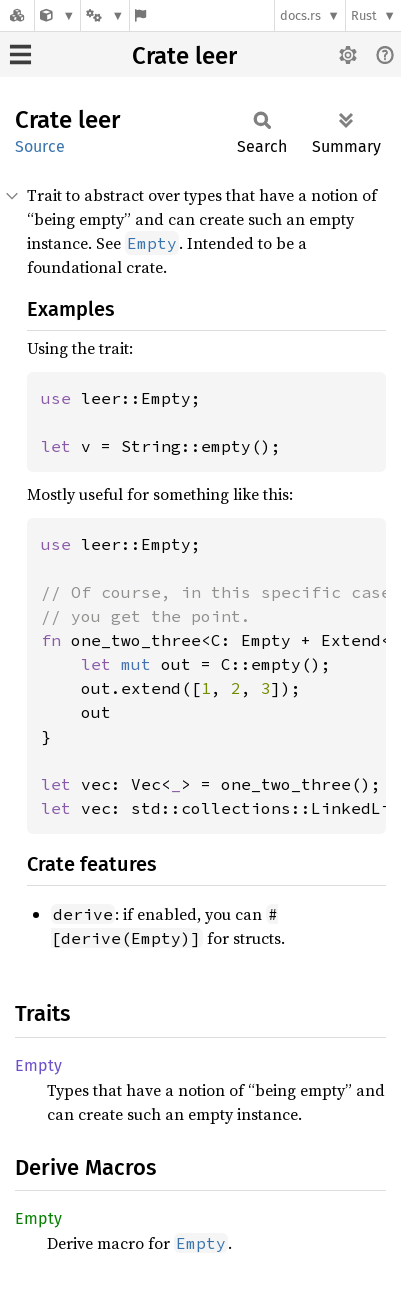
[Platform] (105, 15)
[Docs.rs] (17, 15)
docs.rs (300, 15)
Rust (364, 15)
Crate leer (184, 56)
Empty (38, 1065)
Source (40, 146)
